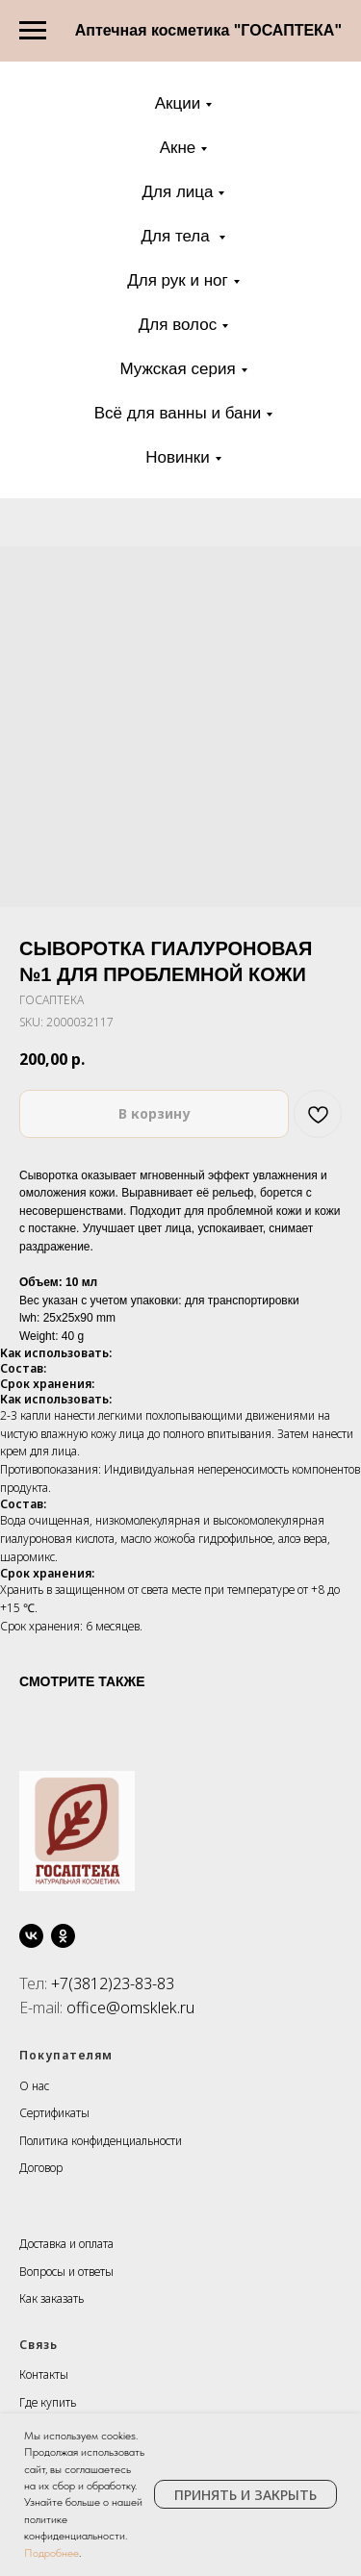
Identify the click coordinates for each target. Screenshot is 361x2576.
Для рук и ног (177, 280)
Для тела (178, 236)
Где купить (47, 2402)
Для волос (178, 325)
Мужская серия (177, 369)
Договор (41, 2167)
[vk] (31, 1936)
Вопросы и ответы (66, 2271)
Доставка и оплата (66, 2243)
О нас (34, 2086)
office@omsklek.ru (130, 2007)
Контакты (43, 2374)
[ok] (63, 1936)
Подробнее (51, 2553)
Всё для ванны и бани (178, 413)
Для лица (178, 192)
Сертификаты (54, 2113)
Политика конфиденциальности (100, 2141)
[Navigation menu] (32, 30)
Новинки (177, 457)
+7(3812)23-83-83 (112, 1983)
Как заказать (51, 2298)
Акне (178, 148)
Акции (178, 103)
